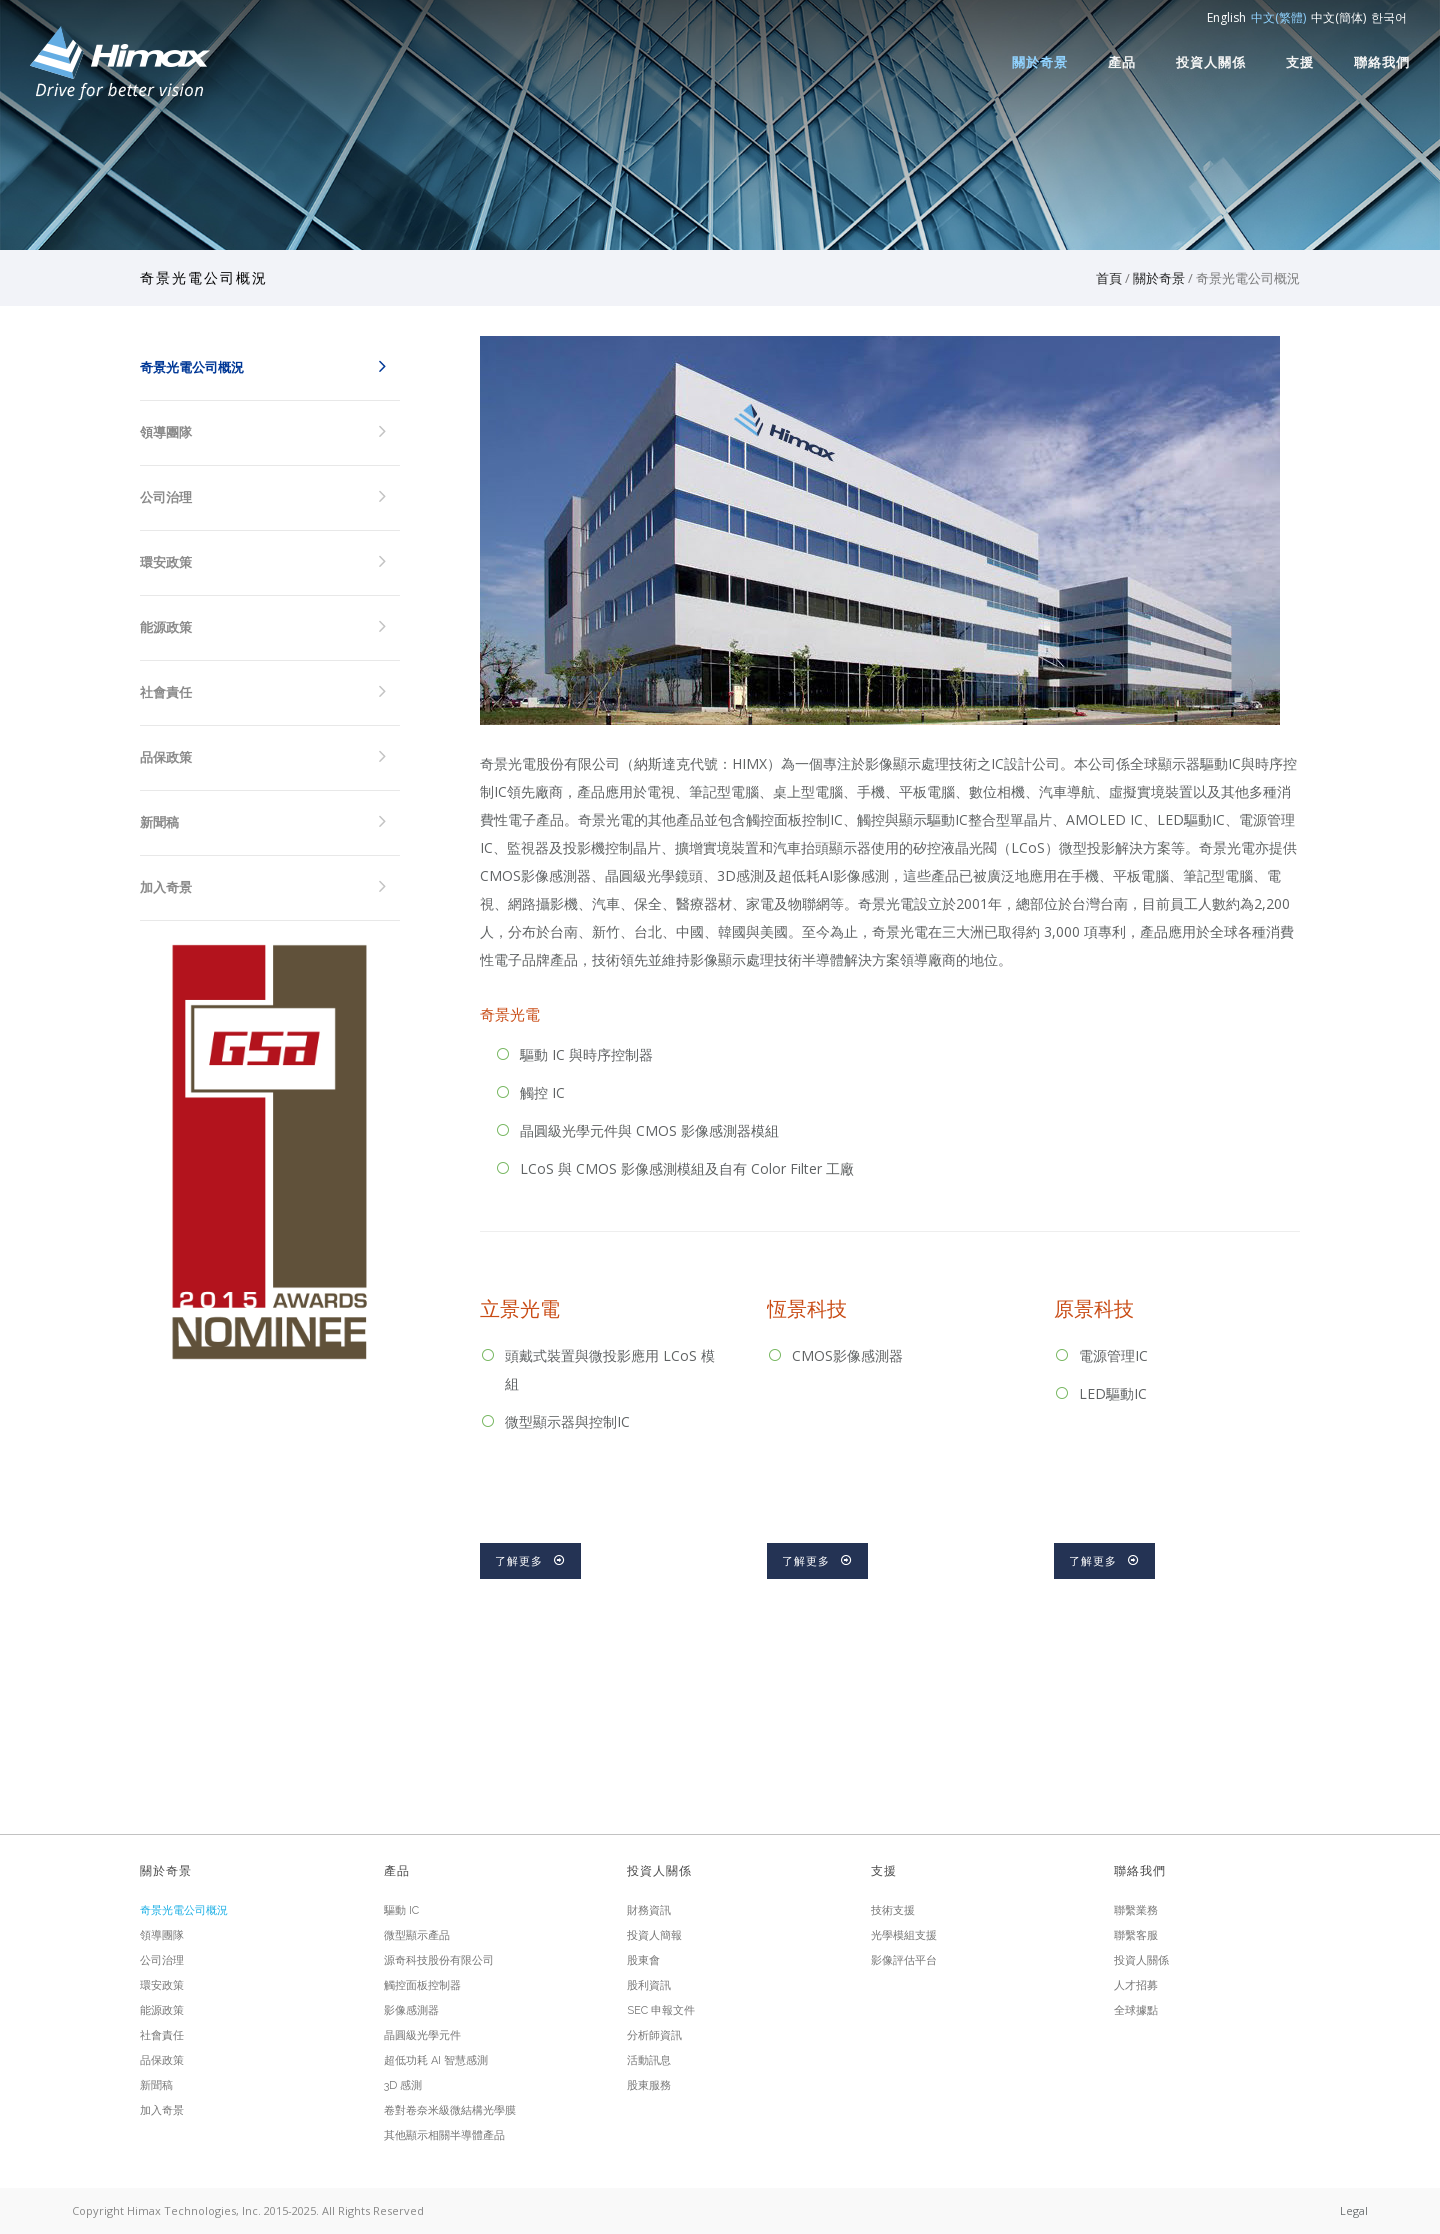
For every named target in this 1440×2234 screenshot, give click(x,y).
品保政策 (166, 757)
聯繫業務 (1136, 1910)
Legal (1354, 2210)
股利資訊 (649, 1985)
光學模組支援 (904, 1935)
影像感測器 (411, 2010)
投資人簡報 (654, 1935)
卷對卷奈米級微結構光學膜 (450, 2110)
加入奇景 (166, 887)
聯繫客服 (1136, 1935)
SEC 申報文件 (661, 2010)
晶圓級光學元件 (422, 2035)
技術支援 (893, 1910)
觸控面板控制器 (422, 1985)
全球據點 (1136, 2010)
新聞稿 (159, 822)
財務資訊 (649, 1910)
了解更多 (530, 1561)
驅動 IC (401, 1910)
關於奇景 (1040, 62)
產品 (1122, 62)
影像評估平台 (904, 1960)
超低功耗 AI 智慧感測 (436, 2060)
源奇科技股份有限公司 (439, 1960)
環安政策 (166, 562)
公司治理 (166, 497)
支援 (1300, 62)
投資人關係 (1211, 62)
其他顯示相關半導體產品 (444, 2135)
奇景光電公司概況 (192, 367)
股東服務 (649, 2085)
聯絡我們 (1382, 62)
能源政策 (166, 627)
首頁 (1109, 278)
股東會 (643, 1960)
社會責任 (166, 692)
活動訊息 (649, 2060)
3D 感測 (403, 2085)
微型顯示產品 (417, 1935)
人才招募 (1136, 1985)
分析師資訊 (654, 2035)
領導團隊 (166, 432)
